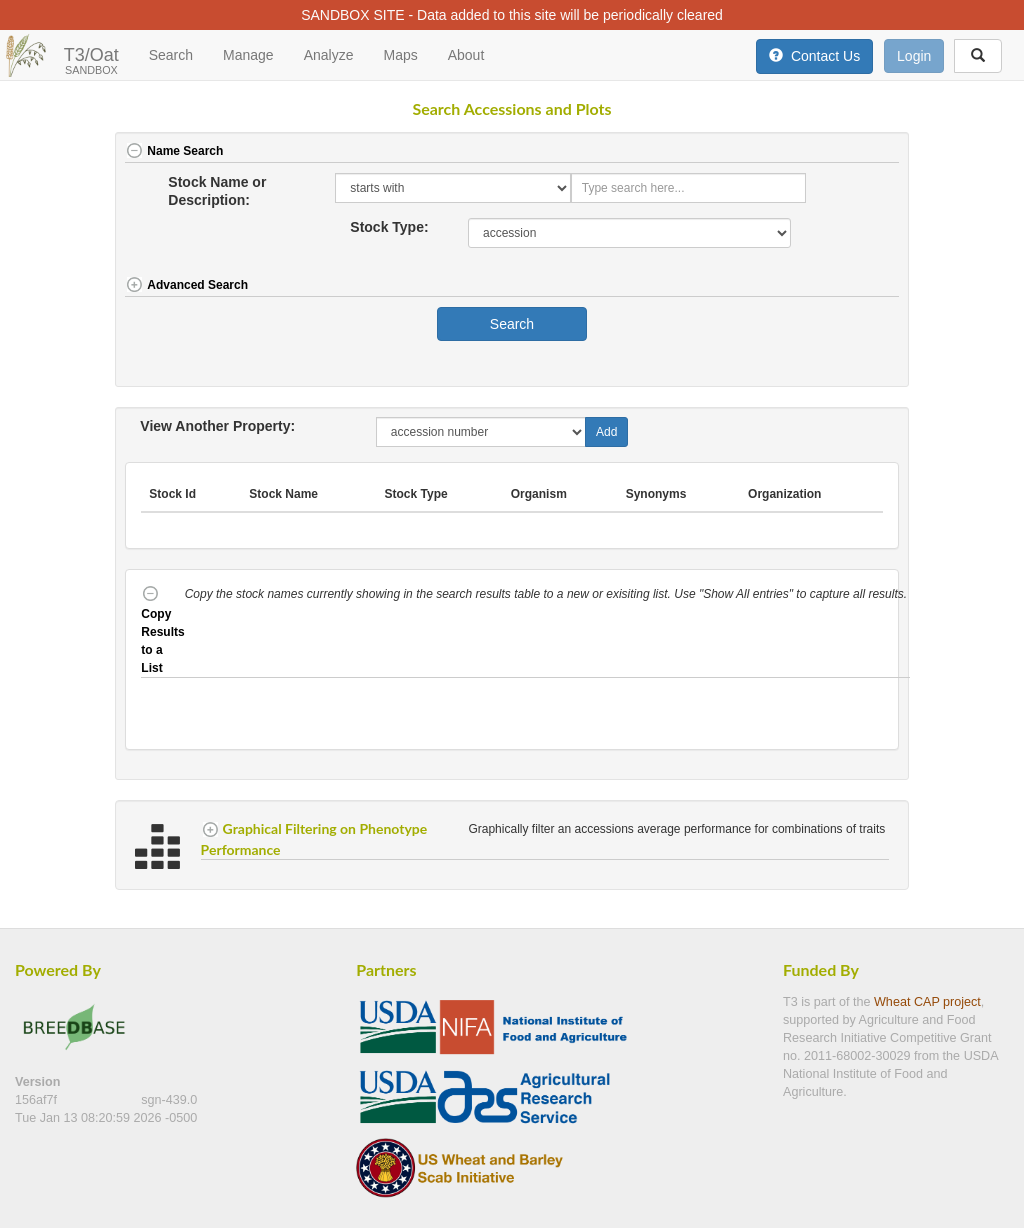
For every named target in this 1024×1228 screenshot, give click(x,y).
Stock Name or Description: (217, 191)
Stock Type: (389, 227)
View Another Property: (217, 426)
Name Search (174, 151)
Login (914, 56)
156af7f (38, 1100)
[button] (859, 152)
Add (606, 432)
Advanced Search (186, 285)
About (466, 55)
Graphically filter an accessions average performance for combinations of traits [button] (678, 829)
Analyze (329, 55)
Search (171, 55)
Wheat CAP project (927, 1002)
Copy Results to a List (162, 631)
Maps (400, 55)
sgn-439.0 (169, 1100)
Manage (248, 55)
